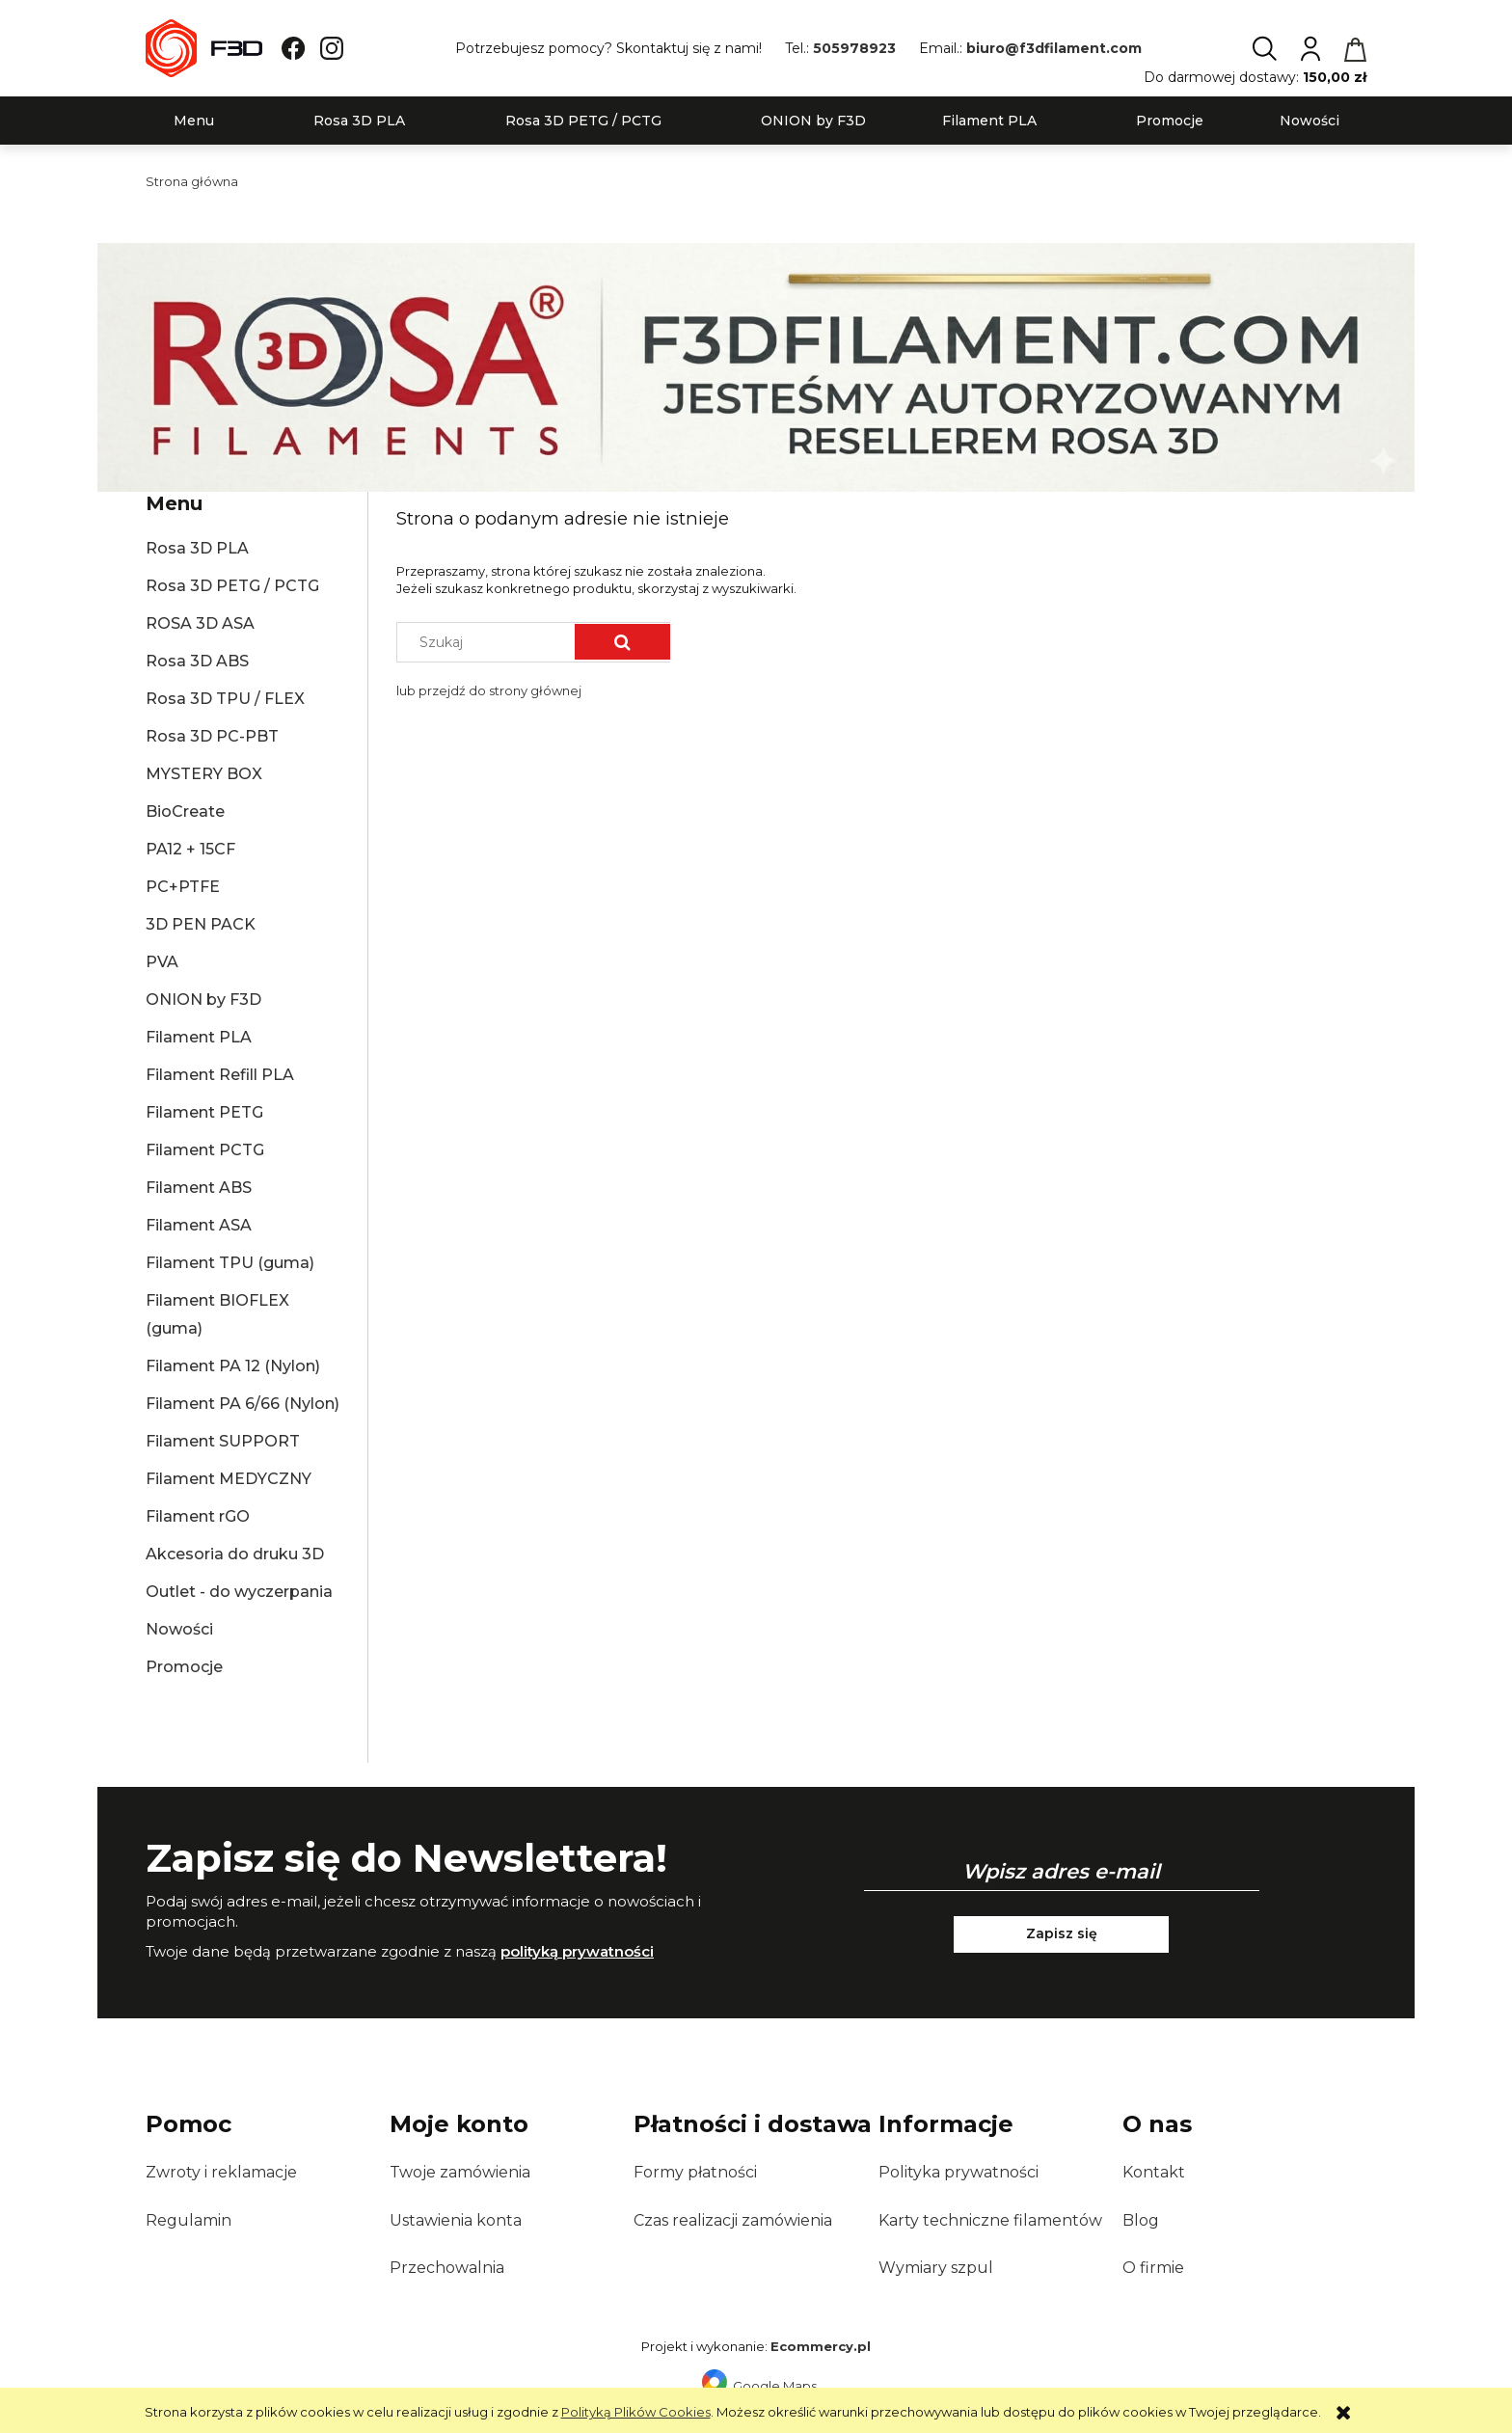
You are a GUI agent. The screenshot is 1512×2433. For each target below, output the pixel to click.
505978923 (854, 48)
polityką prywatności (577, 1951)
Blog (1140, 2220)
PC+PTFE (183, 887)
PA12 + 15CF (190, 849)
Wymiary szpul (935, 2267)
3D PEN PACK (201, 924)
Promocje (184, 1667)
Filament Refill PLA (220, 1075)
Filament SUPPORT (223, 1441)
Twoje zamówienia (460, 2172)
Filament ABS (199, 1187)
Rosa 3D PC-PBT (212, 736)
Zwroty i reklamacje (221, 2172)
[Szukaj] (622, 642)
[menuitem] (194, 121)
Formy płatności (695, 2172)
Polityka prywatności (958, 2172)
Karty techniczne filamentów (990, 2220)
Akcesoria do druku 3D (235, 1554)
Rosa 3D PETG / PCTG (232, 586)
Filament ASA (199, 1225)
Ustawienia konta (456, 2220)
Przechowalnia (447, 2267)
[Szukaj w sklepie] (490, 642)
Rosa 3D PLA (197, 548)
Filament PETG (204, 1112)
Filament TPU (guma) (230, 1263)
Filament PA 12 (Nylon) (233, 1366)
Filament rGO (198, 1516)
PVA (162, 962)
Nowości (179, 1629)
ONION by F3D (203, 999)
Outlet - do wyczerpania (239, 1591)
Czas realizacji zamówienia (733, 2220)
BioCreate (185, 811)
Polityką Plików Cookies (636, 2411)
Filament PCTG (205, 1150)
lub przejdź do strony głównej (488, 690)
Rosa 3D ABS (197, 661)
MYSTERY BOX (204, 774)
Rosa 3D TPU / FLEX (225, 698)
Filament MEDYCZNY (228, 1479)
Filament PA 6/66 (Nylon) (242, 1403)
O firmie (1153, 2267)
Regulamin (188, 2220)
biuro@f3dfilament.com (1054, 48)
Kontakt (1153, 2172)
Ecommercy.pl (820, 2346)
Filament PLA (199, 1037)
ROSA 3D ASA (200, 623)
